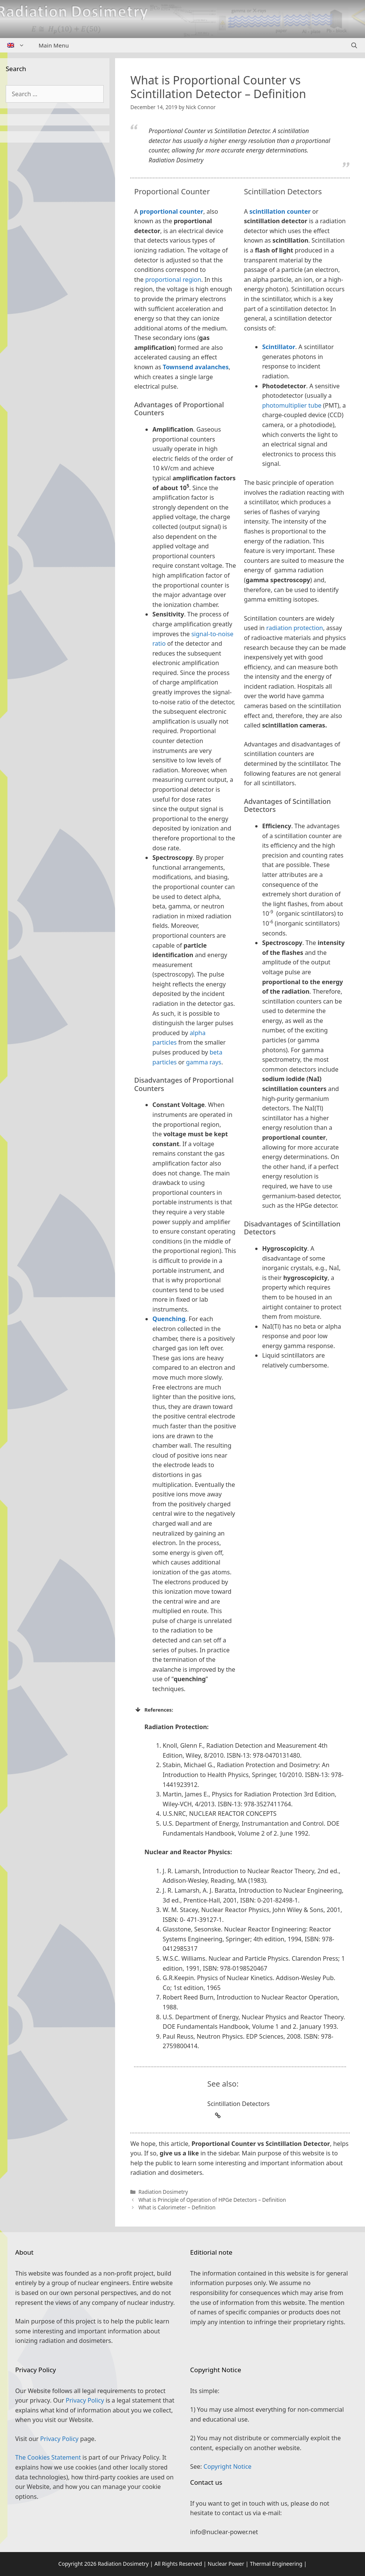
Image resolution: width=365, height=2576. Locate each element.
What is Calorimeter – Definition (176, 2207)
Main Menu (54, 45)
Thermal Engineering (276, 2563)
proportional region (173, 279)
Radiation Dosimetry (163, 2191)
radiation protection (294, 628)
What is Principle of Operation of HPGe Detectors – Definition (212, 2199)
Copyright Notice (227, 2466)
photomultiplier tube (291, 405)
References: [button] (153, 1710)
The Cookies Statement (48, 2457)
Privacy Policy (85, 2400)
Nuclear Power (226, 2563)
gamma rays (203, 1062)
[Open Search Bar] (354, 45)
